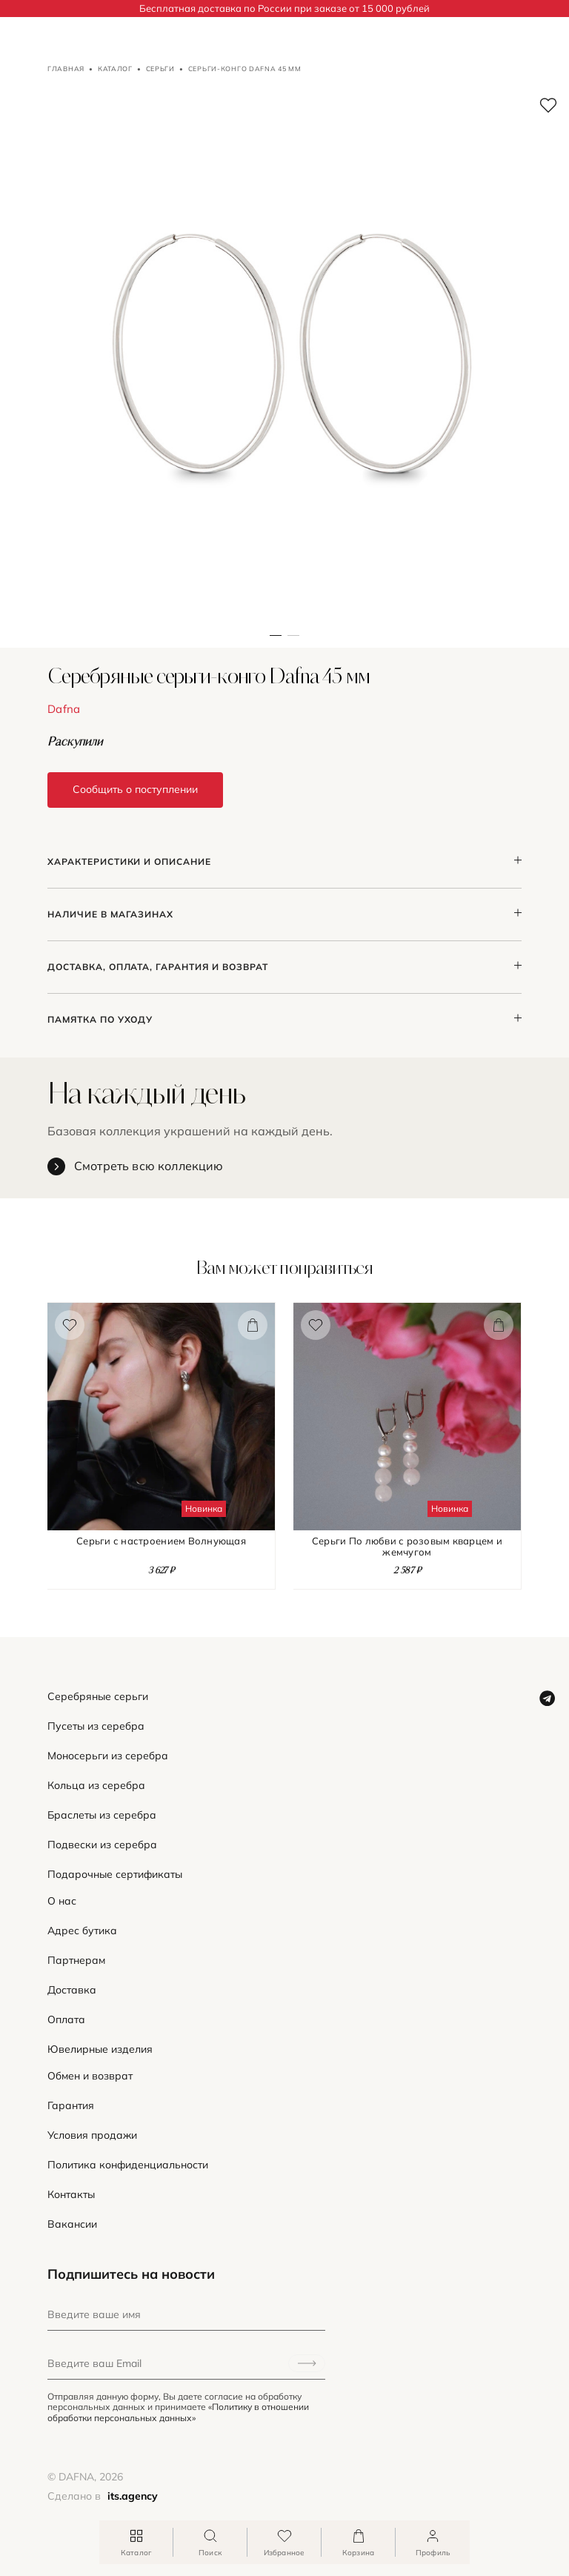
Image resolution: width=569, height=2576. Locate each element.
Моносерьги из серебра (107, 1756)
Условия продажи (92, 2135)
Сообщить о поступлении (135, 789)
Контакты (71, 2194)
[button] (293, 363)
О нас (61, 1901)
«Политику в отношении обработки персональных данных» (178, 2412)
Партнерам (76, 1960)
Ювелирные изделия (100, 2049)
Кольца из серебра (96, 1785)
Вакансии (72, 2224)
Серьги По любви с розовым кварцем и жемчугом (407, 1547)
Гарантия (70, 2105)
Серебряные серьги (97, 1696)
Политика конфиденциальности (127, 2165)
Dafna (64, 709)
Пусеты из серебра (95, 1726)
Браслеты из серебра (101, 1815)
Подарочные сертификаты (114, 1874)
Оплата (66, 2020)
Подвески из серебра (102, 1845)
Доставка (71, 1990)
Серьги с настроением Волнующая (161, 1541)
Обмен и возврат (90, 2076)
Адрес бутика (82, 1931)
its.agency (132, 2496)
